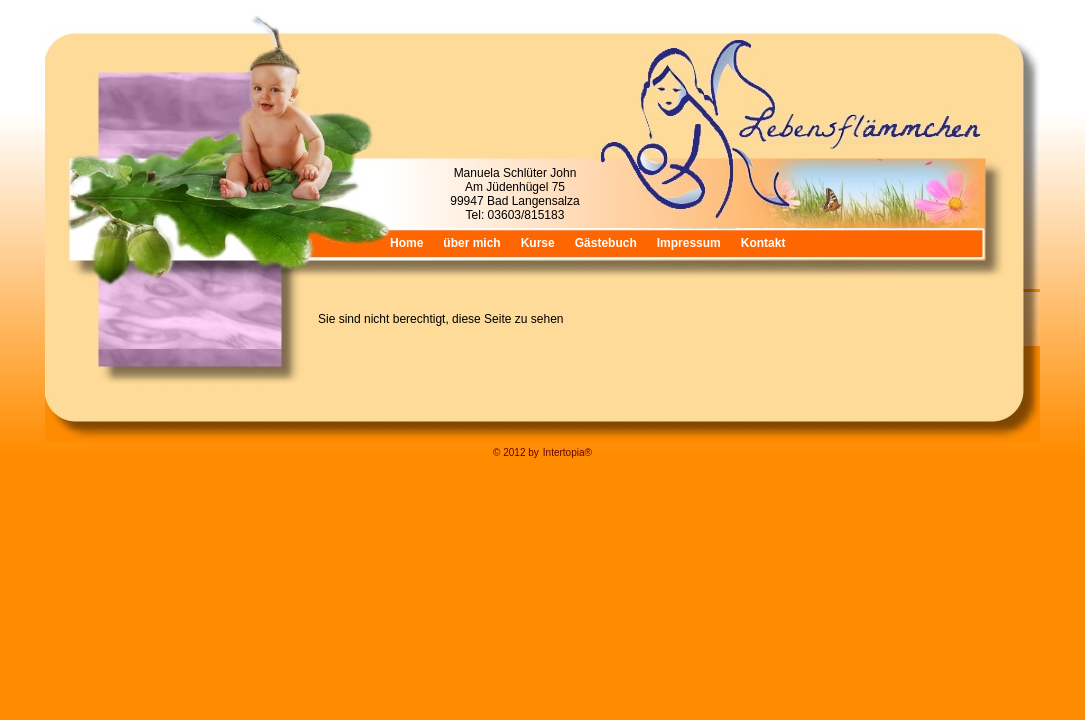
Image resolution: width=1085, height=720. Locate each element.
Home (406, 243)
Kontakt (763, 243)
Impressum (689, 243)
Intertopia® (567, 452)
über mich (471, 243)
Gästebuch (606, 243)
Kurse (538, 243)
